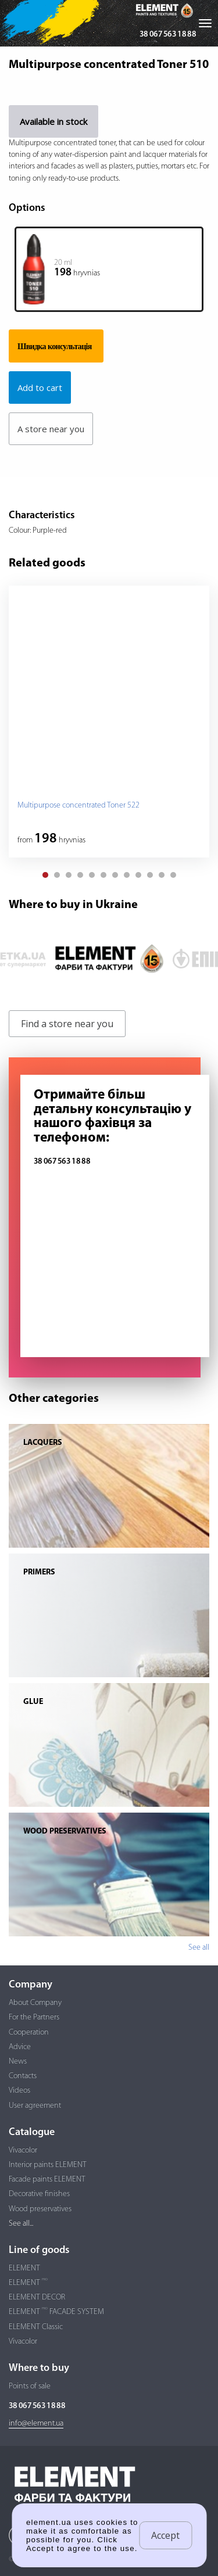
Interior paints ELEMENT (48, 2165)
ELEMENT (24, 2268)
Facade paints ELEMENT (47, 2179)
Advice (20, 2047)
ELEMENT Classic (36, 2327)
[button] (45, 875)
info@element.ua (36, 2423)
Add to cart (39, 387)
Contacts (23, 2076)
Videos (19, 2090)
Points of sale (30, 2386)
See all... (21, 2223)
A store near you (50, 429)
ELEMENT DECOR (37, 2297)
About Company (35, 2003)
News (18, 2061)
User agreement (35, 2105)
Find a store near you (67, 1023)
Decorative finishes (39, 2194)
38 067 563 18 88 (168, 34)
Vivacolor (23, 2150)
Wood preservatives (40, 2209)
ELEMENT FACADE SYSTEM (56, 2312)
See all (198, 1947)
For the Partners (34, 2017)
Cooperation (29, 2032)
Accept (165, 2535)
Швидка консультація (54, 345)
